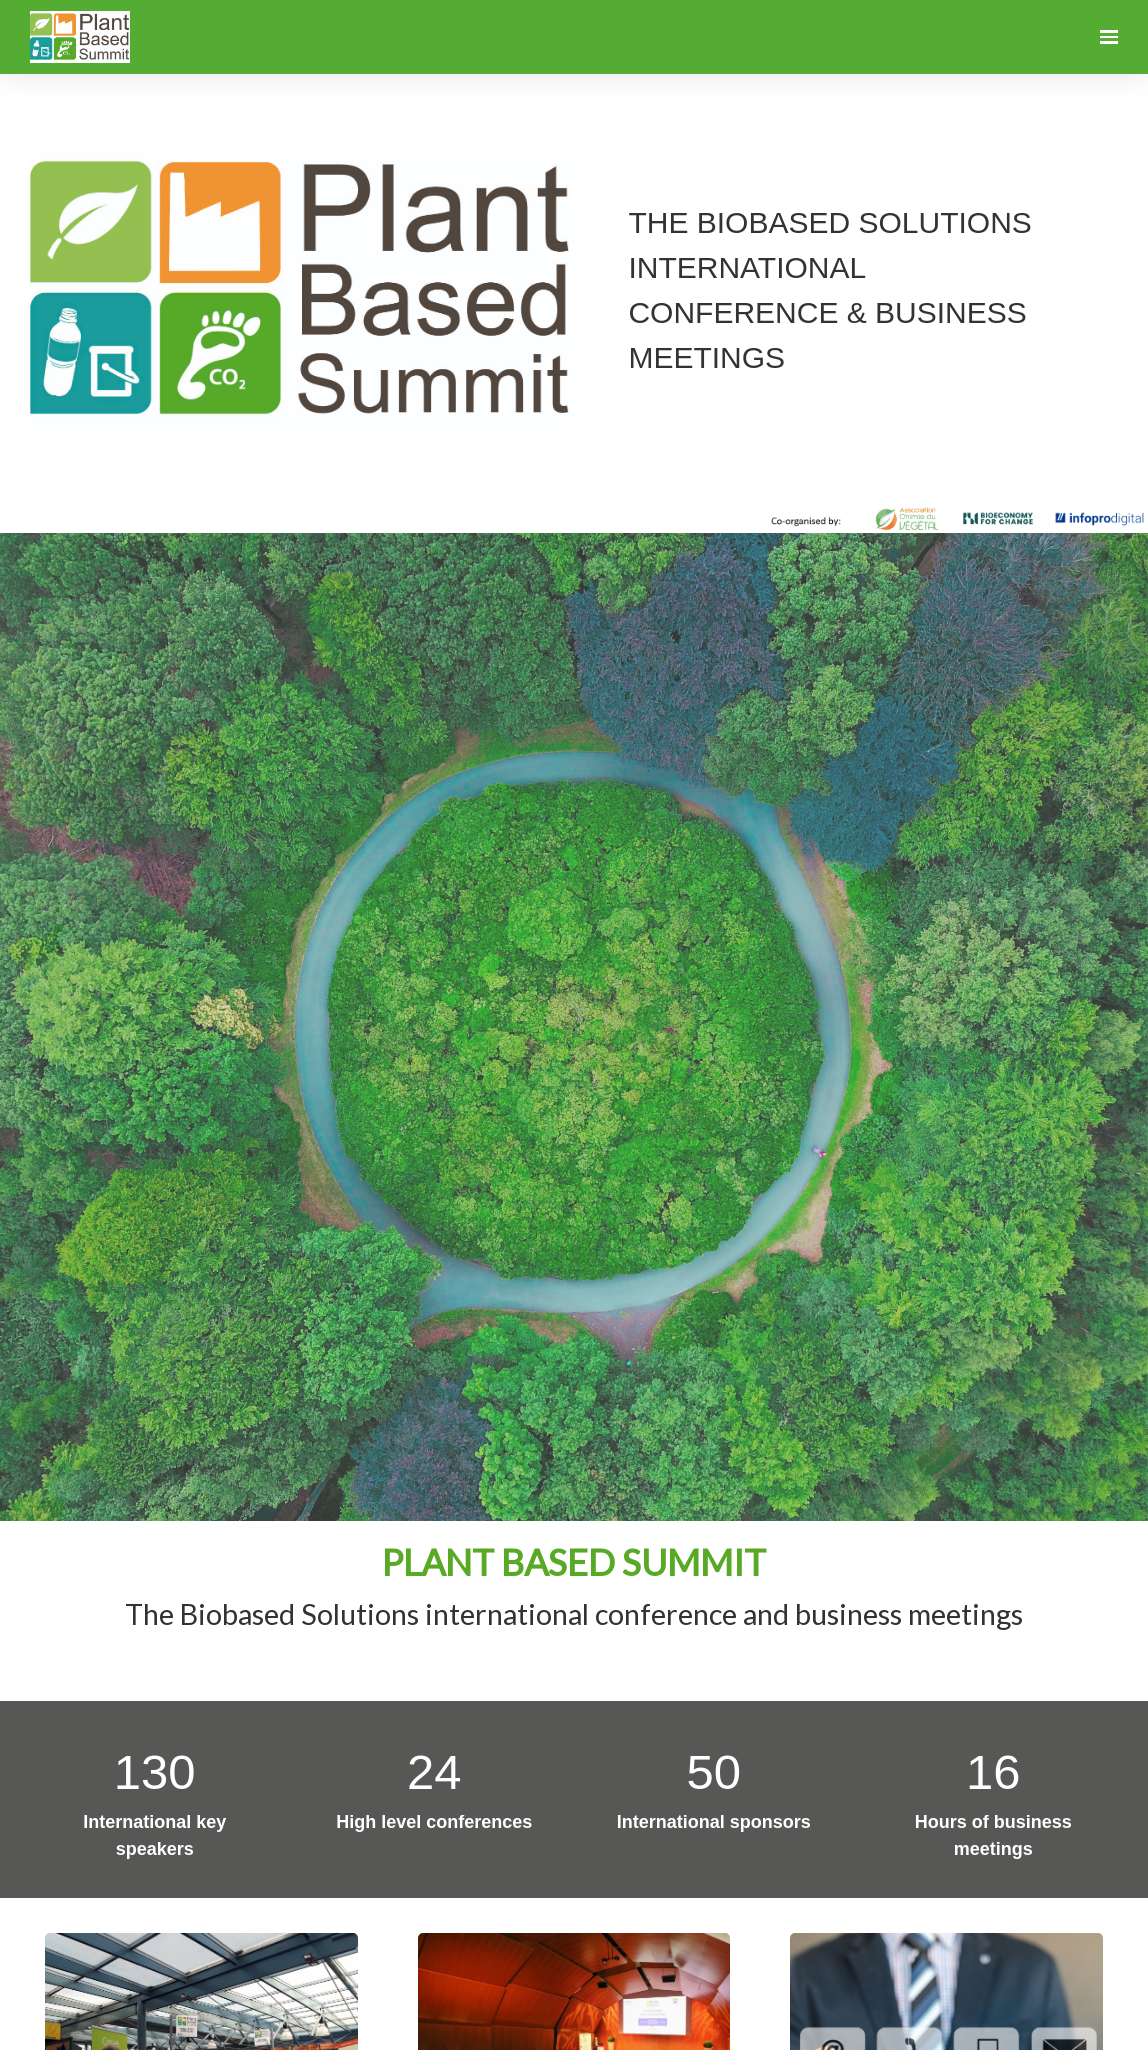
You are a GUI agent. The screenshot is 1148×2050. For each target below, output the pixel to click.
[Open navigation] (1109, 37)
